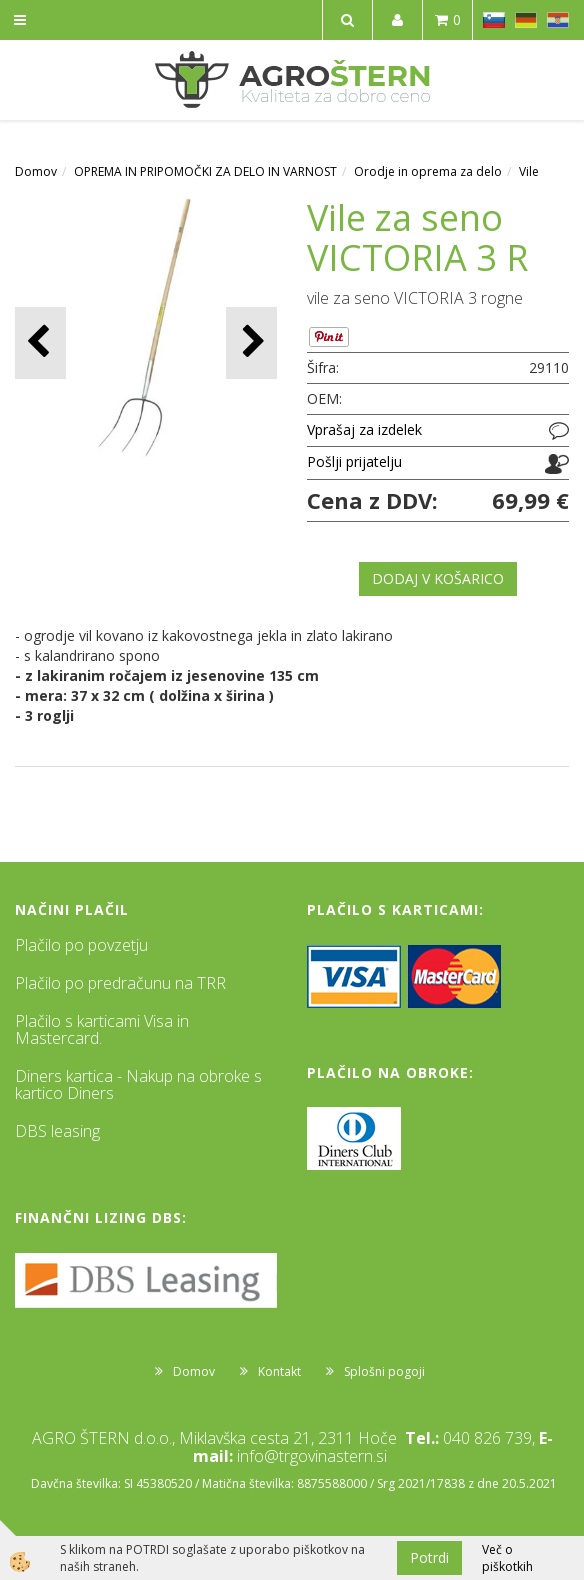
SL (494, 20)
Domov (36, 171)
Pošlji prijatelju (354, 461)
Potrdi (429, 1557)
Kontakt (279, 1371)
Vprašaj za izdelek (364, 429)
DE (526, 20)
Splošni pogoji (384, 1371)
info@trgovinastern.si (312, 1456)
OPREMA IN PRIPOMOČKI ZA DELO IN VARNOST (205, 171)
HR (558, 20)
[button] (251, 342)
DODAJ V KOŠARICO (438, 578)
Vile (529, 171)
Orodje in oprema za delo (428, 171)
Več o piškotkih (507, 1558)
